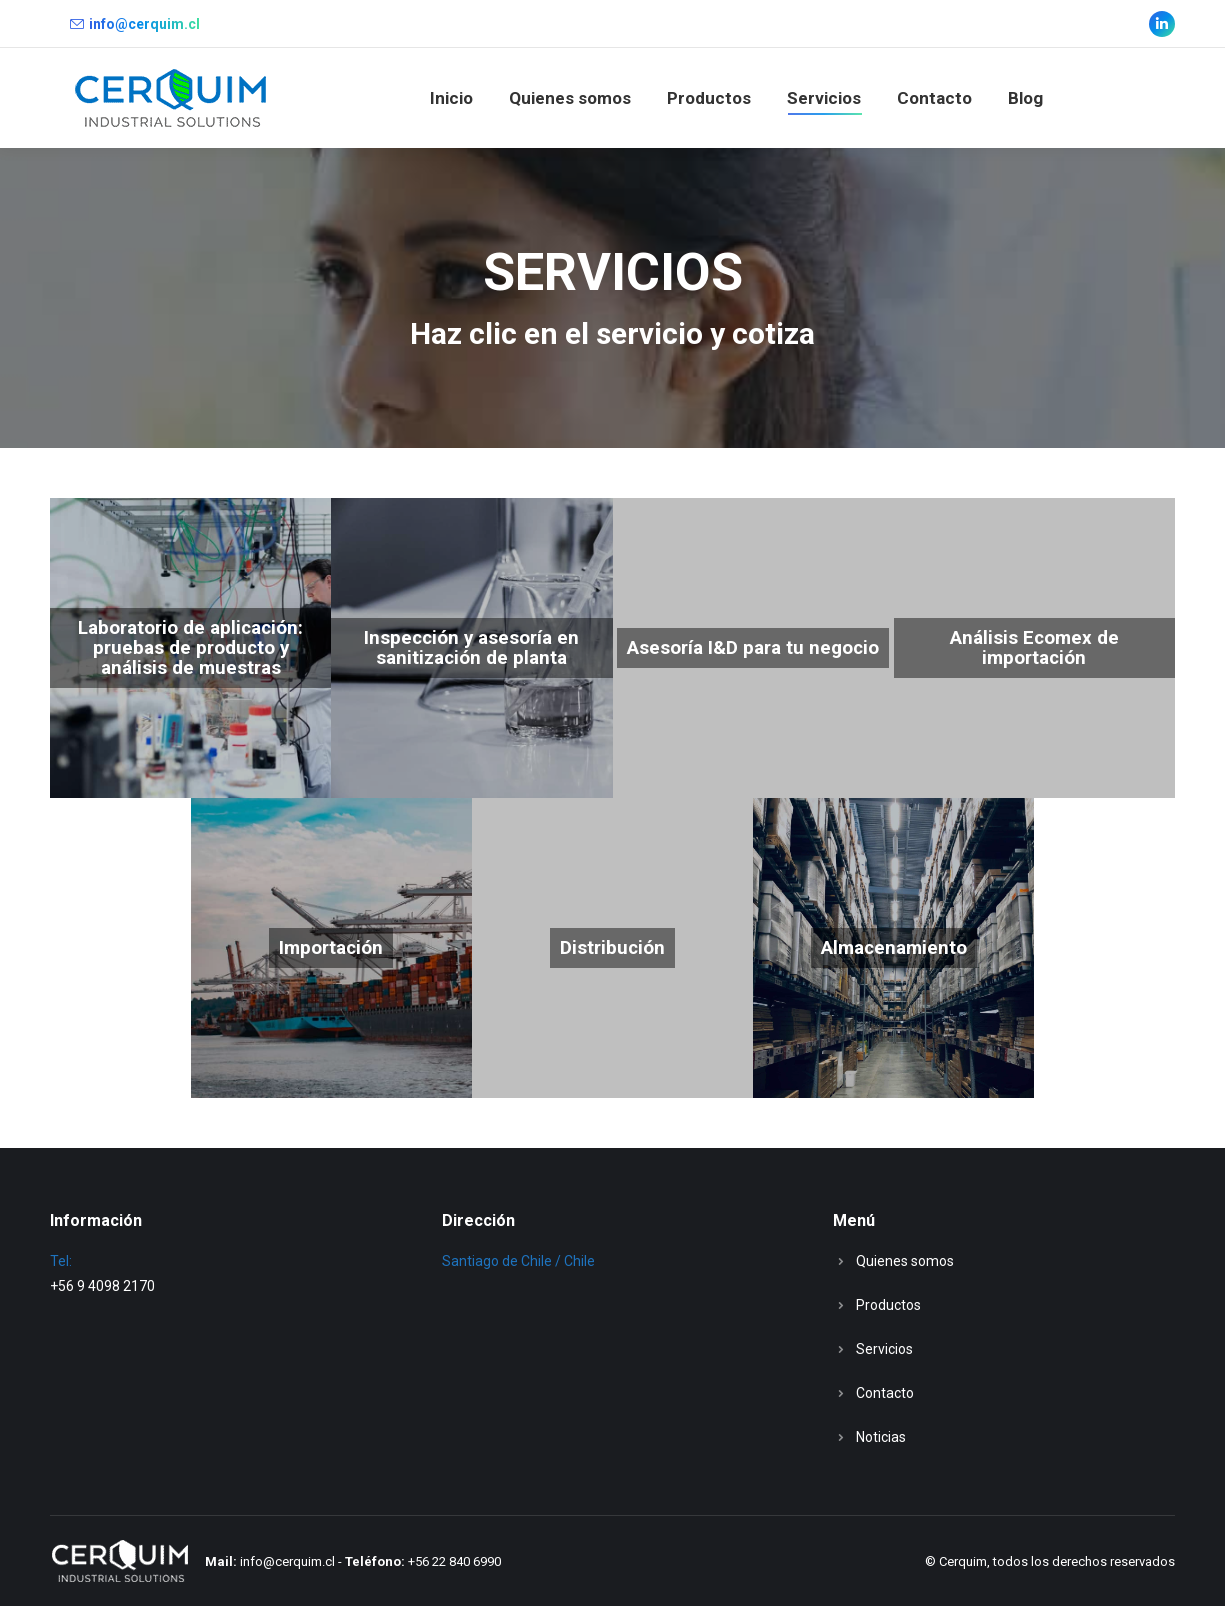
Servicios (884, 1349)
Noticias (881, 1437)
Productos (888, 1305)
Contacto (885, 1393)
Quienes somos (905, 1261)
